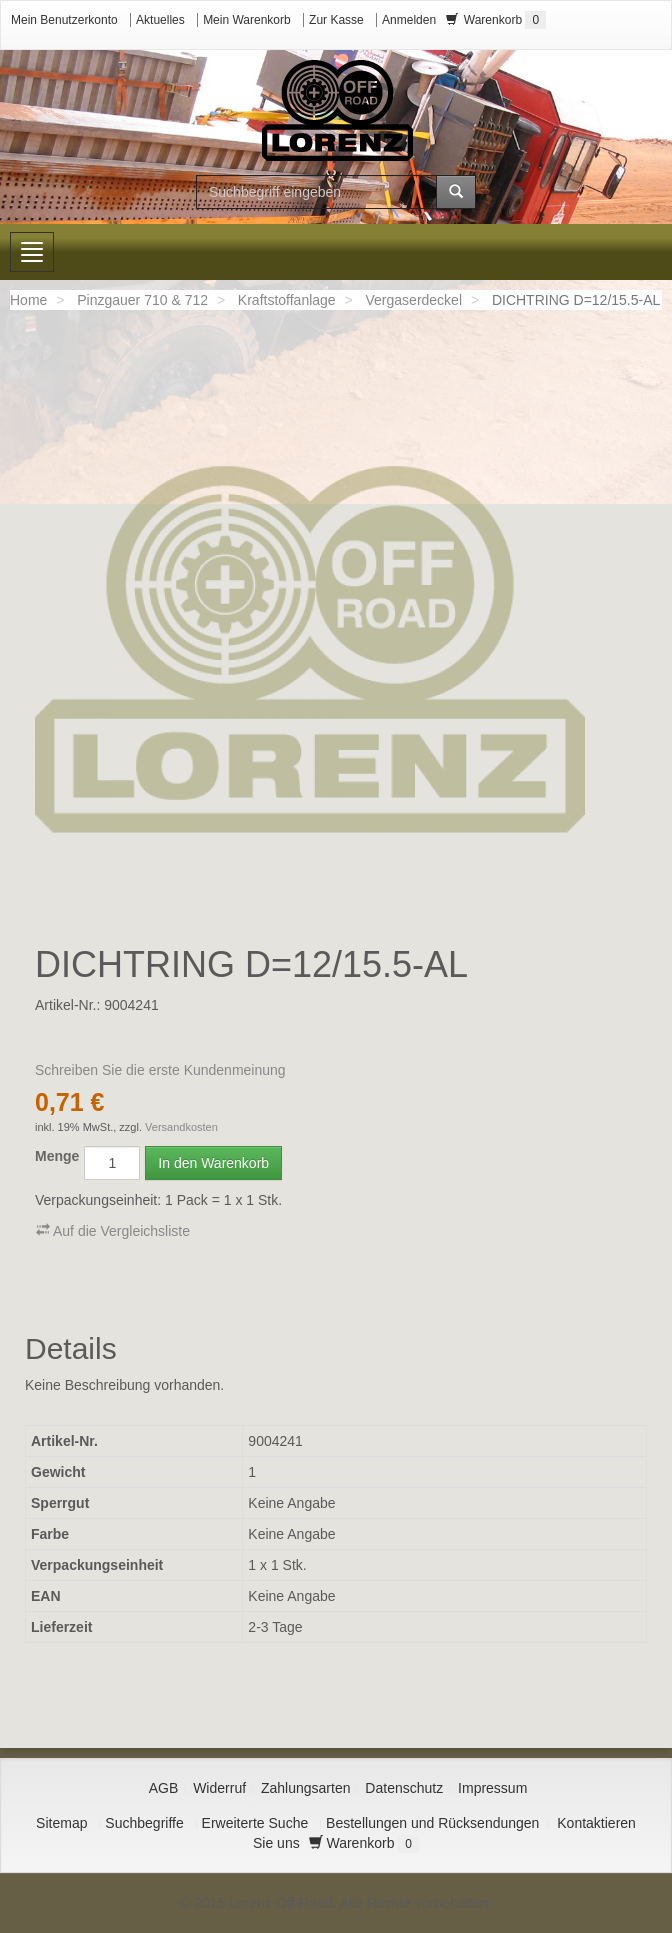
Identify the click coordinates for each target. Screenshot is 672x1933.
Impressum (492, 1788)
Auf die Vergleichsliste (113, 1230)
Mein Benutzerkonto (64, 20)
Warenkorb (496, 20)
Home (28, 300)
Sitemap (61, 1823)
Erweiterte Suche (255, 1823)
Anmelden (409, 20)
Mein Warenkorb (247, 20)
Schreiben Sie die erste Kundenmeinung (160, 1070)
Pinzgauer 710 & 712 (142, 300)
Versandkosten (181, 1127)
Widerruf (219, 1788)
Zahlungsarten (306, 1788)
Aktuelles (160, 20)
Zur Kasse (336, 20)
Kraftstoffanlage (287, 300)
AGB (164, 1788)
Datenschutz (404, 1788)
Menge (57, 1156)
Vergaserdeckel (414, 300)
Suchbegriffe (144, 1823)
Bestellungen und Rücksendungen (432, 1823)
